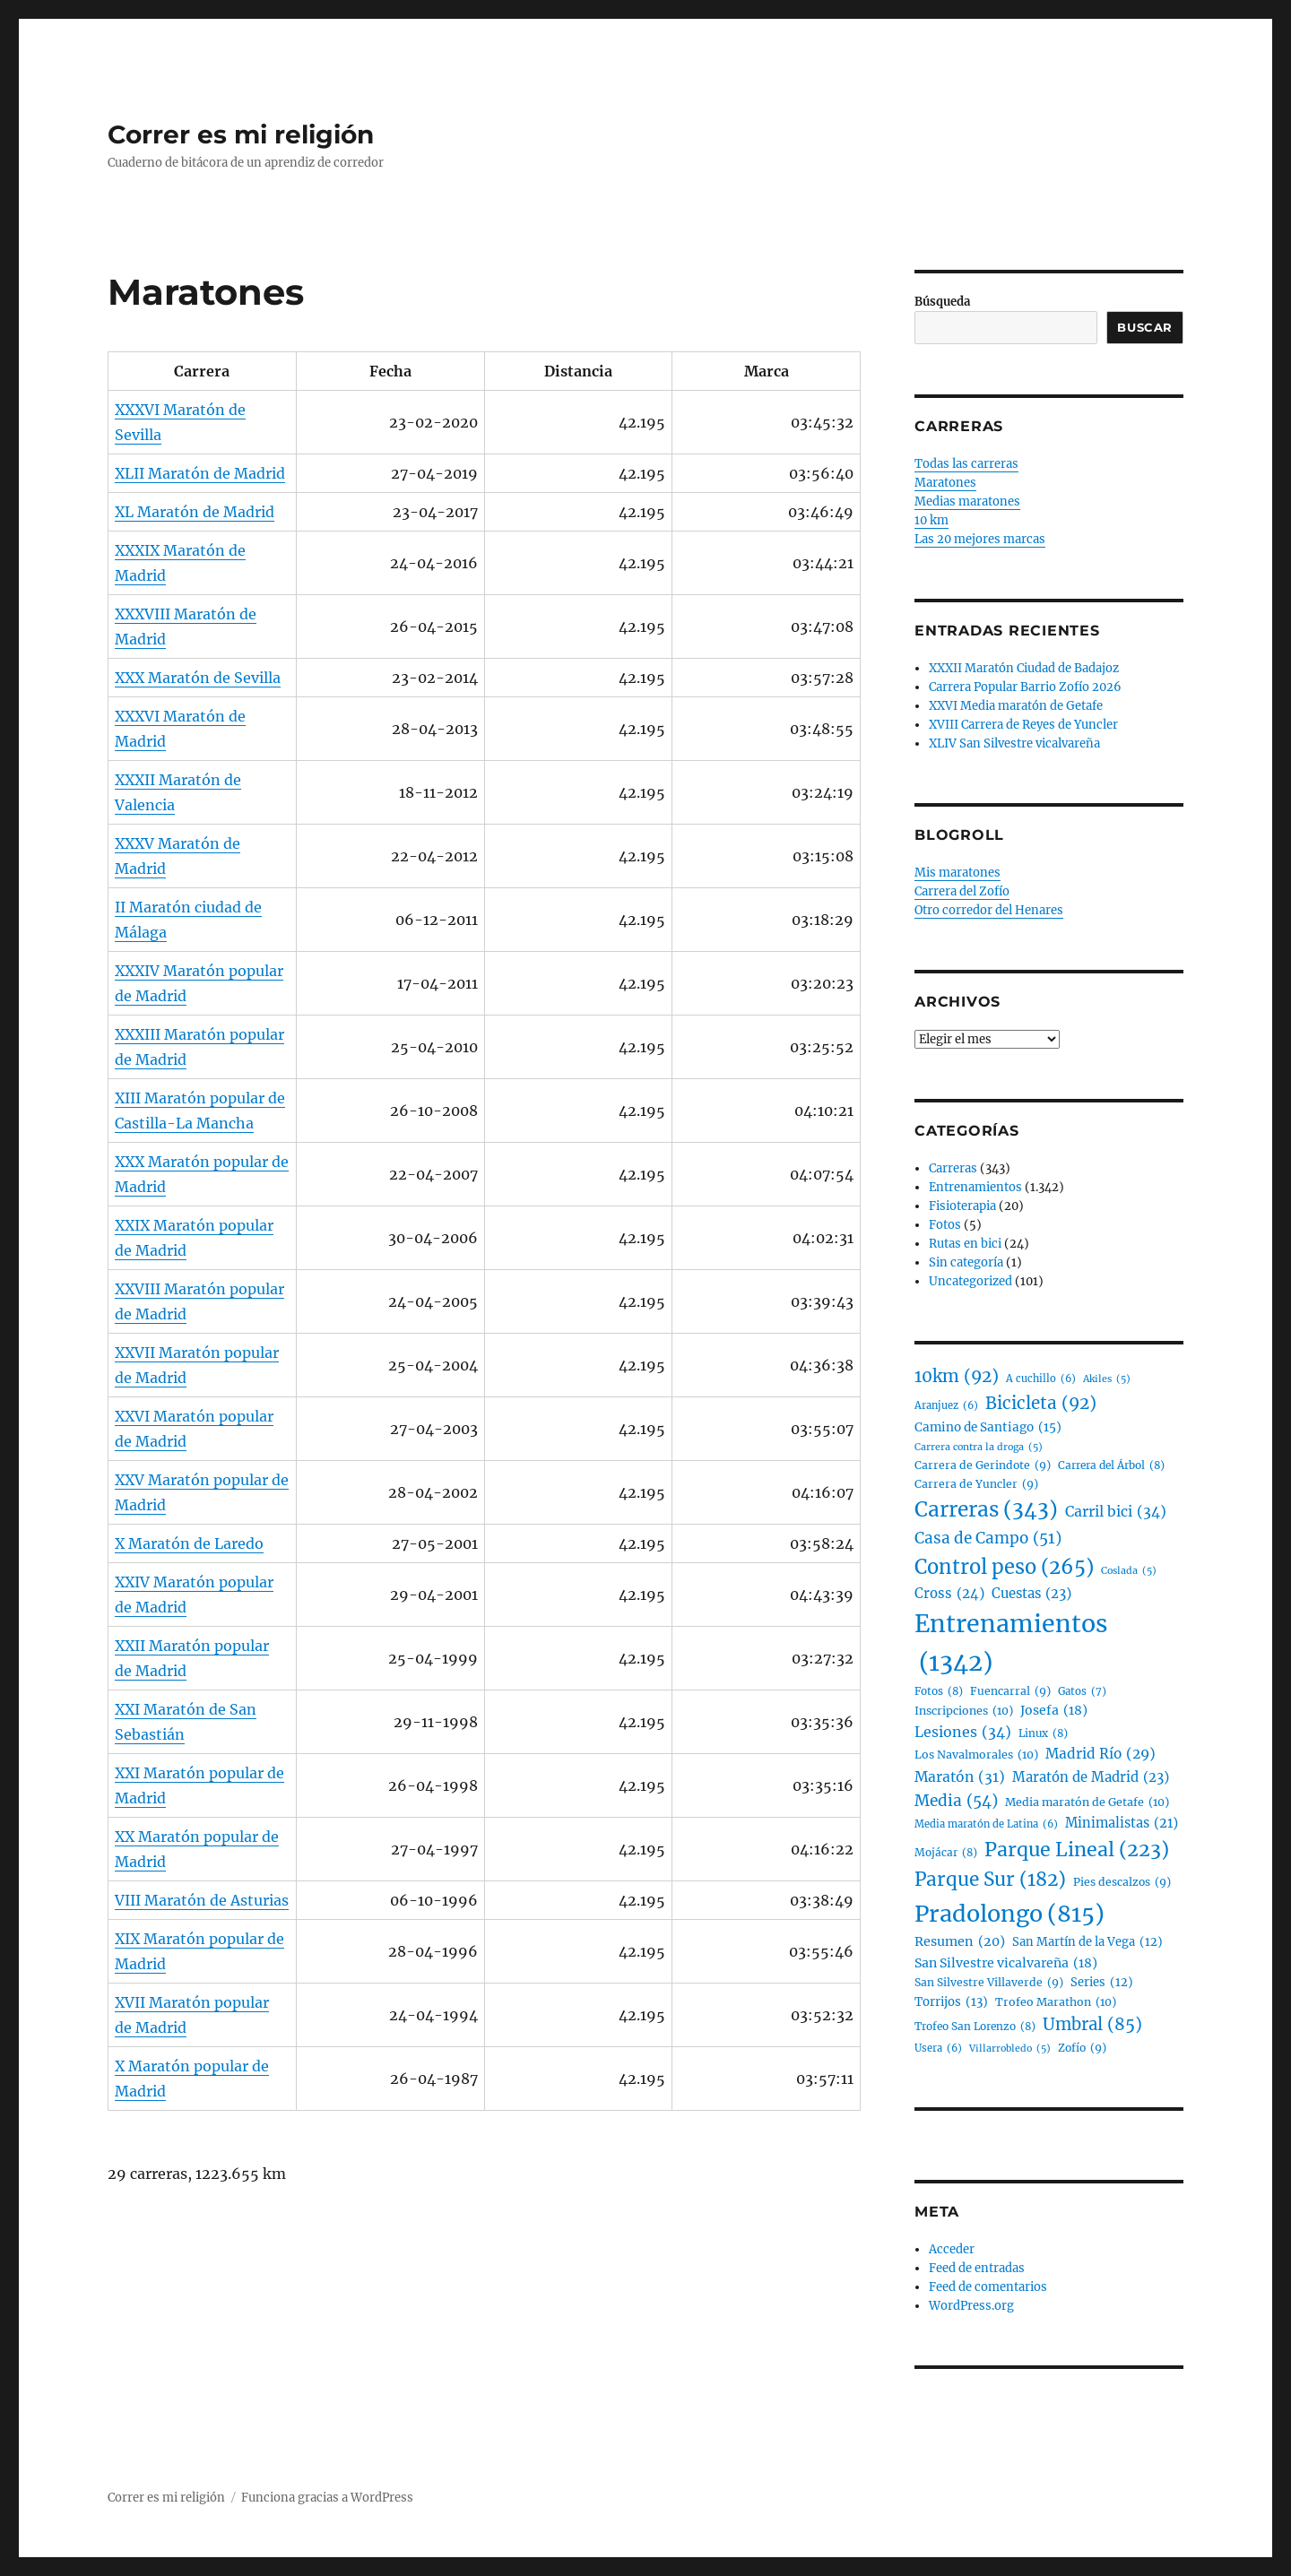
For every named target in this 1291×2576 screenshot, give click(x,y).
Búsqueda (942, 301)
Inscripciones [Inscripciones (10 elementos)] (963, 1711)
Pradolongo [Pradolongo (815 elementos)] (1009, 1914)
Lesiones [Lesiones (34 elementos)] (962, 1732)
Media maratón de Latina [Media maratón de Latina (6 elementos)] (986, 1825)
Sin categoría (966, 1262)
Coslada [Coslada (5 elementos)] (1129, 1570)
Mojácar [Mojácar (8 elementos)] (945, 1852)
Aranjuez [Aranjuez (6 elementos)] (946, 1406)
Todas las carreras (966, 463)
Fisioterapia (962, 1206)
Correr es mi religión (241, 134)
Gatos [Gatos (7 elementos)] (1082, 1691)
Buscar (1145, 327)
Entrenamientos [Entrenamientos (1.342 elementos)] (1010, 1645)
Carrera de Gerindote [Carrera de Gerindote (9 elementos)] (982, 1465)
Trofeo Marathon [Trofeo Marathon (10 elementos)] (1055, 2002)
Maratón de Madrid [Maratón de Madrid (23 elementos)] (1090, 1777)
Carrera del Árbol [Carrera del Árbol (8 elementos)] (1111, 1465)
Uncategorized (970, 1281)
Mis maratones (957, 872)
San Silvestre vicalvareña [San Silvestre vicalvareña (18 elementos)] (1005, 1963)
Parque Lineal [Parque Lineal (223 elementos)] (1076, 1850)
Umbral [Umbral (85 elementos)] (1092, 2024)
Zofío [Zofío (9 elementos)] (1082, 2048)
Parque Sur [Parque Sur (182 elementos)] (990, 1880)
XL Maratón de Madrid (194, 512)
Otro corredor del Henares (988, 910)
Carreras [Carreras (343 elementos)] (986, 1509)
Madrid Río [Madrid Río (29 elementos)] (1100, 1754)
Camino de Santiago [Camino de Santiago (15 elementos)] (987, 1428)
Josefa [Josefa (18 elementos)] (1053, 1710)
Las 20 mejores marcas (979, 539)
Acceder (952, 2249)
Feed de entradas (977, 2268)
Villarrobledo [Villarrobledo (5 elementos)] (1010, 2048)
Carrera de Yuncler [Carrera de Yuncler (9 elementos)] (976, 1484)
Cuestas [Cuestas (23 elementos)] (1031, 1593)
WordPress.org (971, 2305)
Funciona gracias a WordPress (327, 2497)
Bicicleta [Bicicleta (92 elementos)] (1040, 1403)
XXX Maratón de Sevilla (198, 678)
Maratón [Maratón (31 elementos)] (959, 1777)
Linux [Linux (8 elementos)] (1043, 1733)
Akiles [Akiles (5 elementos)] (1107, 1379)
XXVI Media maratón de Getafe (1016, 705)
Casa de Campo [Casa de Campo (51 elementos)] (987, 1539)
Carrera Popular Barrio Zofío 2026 (1025, 687)
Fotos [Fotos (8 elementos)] (938, 1690)
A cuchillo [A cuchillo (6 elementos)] (1041, 1379)
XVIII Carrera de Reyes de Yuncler (1023, 724)
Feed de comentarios (988, 2287)
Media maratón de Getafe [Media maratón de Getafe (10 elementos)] (1087, 1802)
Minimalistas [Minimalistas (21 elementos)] (1121, 1823)
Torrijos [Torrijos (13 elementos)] (951, 2002)
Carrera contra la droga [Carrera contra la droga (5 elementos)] (978, 1447)
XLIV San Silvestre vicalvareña (1014, 743)
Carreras (953, 1168)
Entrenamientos (975, 1187)
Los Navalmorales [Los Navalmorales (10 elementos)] (976, 1755)
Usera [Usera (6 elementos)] (938, 2049)
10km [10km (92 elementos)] (956, 1376)
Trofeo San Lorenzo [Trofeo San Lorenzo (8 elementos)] (974, 2026)
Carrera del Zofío (961, 891)
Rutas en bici (965, 1243)
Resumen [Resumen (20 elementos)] (959, 1942)
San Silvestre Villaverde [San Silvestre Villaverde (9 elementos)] (988, 1983)
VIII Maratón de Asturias (202, 1900)
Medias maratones (967, 501)
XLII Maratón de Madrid (200, 473)
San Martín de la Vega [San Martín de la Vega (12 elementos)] (1087, 1942)
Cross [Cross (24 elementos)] (949, 1593)
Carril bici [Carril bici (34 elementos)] (1115, 1512)
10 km (931, 520)
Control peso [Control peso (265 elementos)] (1004, 1567)
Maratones (945, 482)
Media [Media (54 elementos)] (956, 1801)
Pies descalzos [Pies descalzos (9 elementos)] (1122, 1882)
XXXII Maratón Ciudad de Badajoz (1024, 668)
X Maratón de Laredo (189, 1543)
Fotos (945, 1224)
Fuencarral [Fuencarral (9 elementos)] (1010, 1691)
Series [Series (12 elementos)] (1101, 1983)
